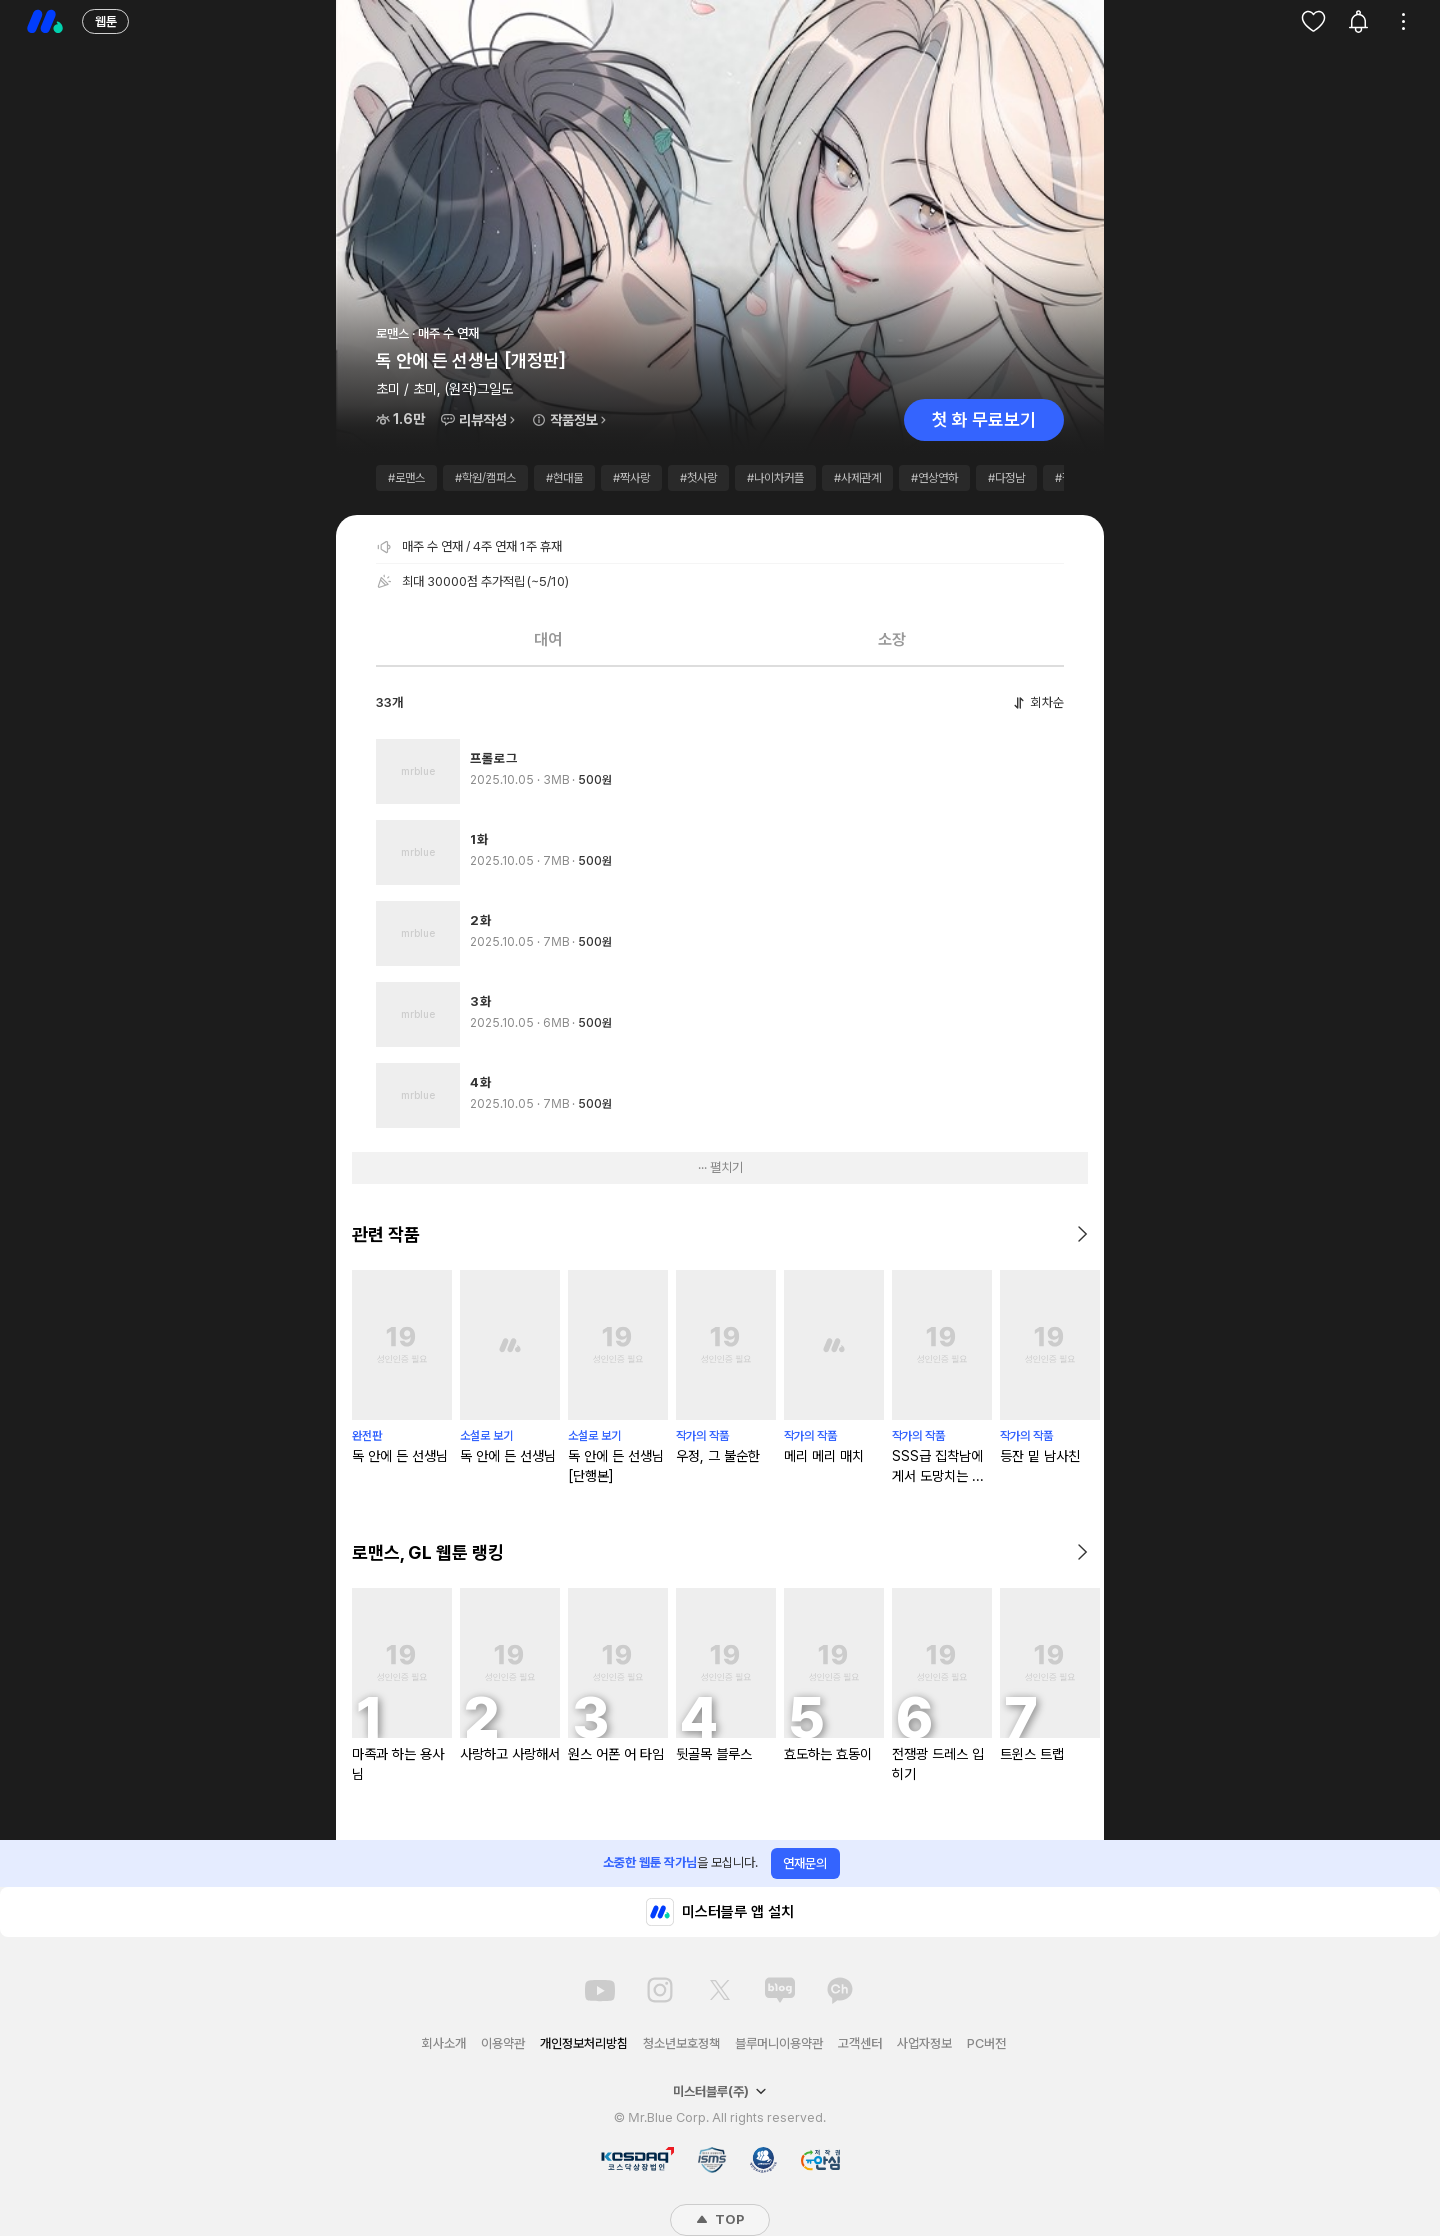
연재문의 (805, 1863)
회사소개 (444, 2043)
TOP (720, 2219)
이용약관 (503, 2043)
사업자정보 (924, 2043)
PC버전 (986, 2043)
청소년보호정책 (681, 2043)
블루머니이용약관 (779, 2043)
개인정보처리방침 (584, 2043)
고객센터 (860, 2043)
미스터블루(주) (720, 2091)
